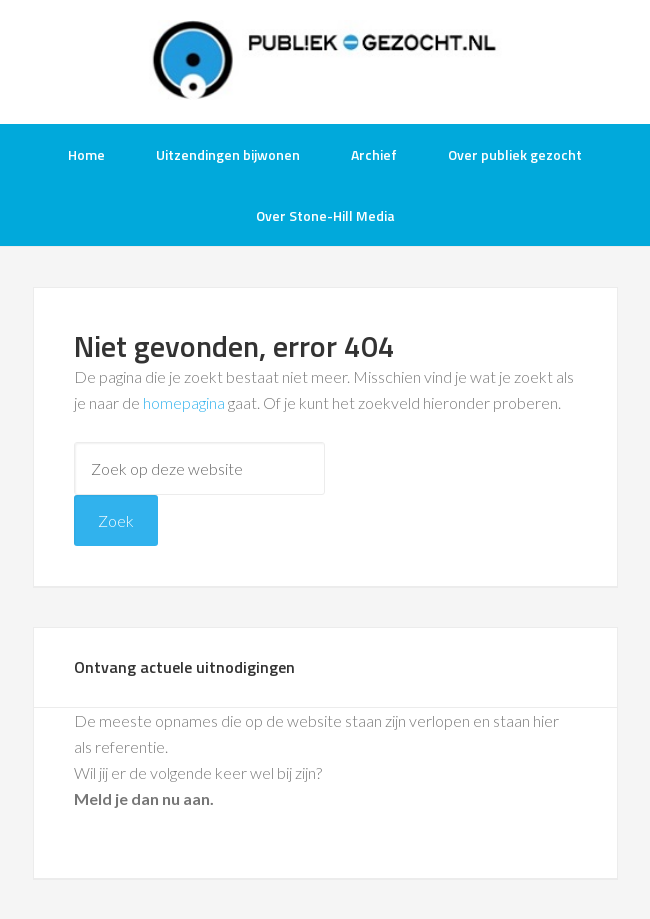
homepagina (184, 402)
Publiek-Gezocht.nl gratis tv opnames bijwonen (325, 60)
